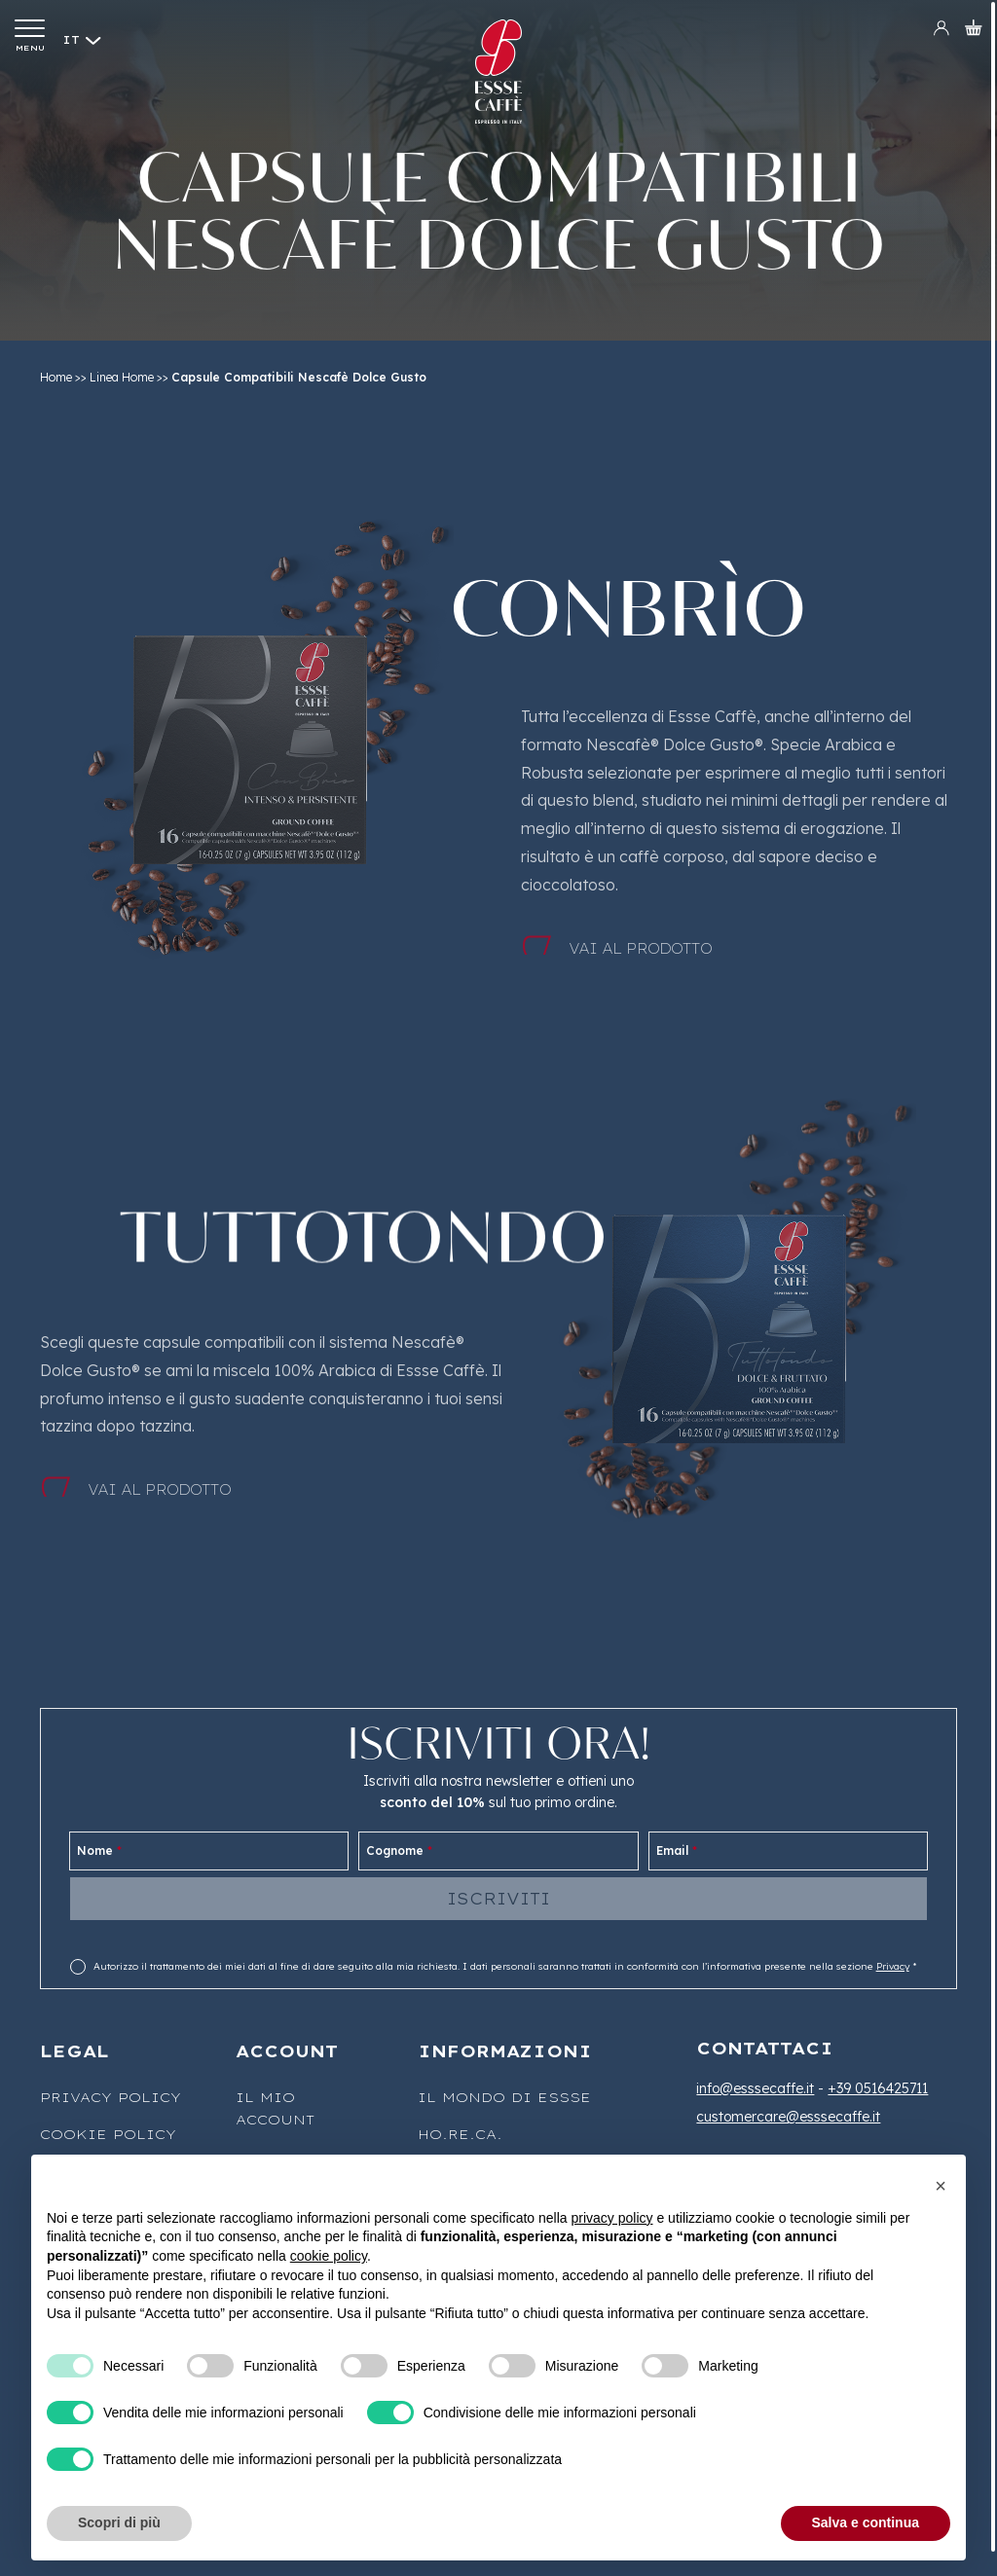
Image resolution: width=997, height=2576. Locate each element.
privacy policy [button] (612, 2218)
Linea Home (122, 377)
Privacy (892, 1966)
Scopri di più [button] (119, 2522)
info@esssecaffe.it (755, 2088)
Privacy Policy (110, 2097)
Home (56, 377)
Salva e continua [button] (865, 2522)
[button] (940, 2185)
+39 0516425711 (878, 2088)
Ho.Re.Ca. (460, 2134)
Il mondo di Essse (504, 2097)
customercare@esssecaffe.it (788, 2116)
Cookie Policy (108, 2134)
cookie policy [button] (328, 2256)
